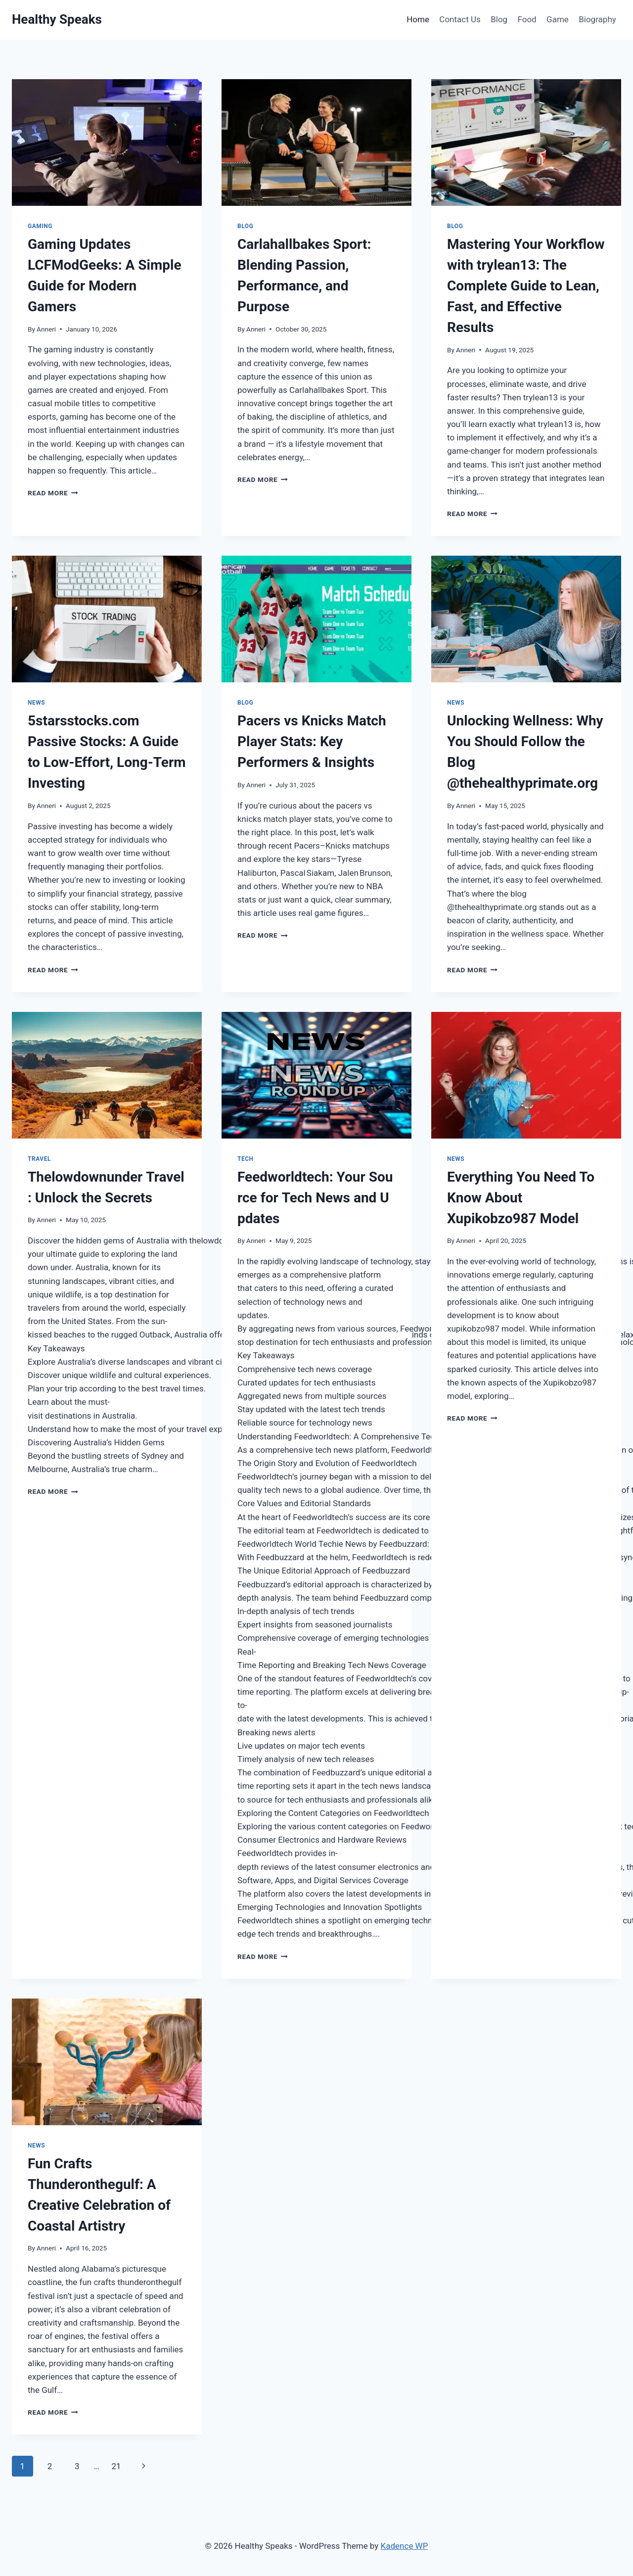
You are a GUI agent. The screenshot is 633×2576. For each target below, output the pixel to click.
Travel (39, 1158)
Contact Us (459, 19)
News (36, 702)
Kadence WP (404, 2546)
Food (527, 19)
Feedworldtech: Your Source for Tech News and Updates (315, 1198)
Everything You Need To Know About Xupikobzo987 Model (520, 1198)
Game (557, 19)
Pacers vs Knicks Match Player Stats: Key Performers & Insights (311, 741)
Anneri (46, 329)
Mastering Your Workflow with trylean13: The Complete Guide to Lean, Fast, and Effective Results (526, 285)
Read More (53, 493)
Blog (499, 19)
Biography (597, 19)
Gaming (40, 226)
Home (418, 19)
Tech (245, 1158)
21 (116, 2466)
